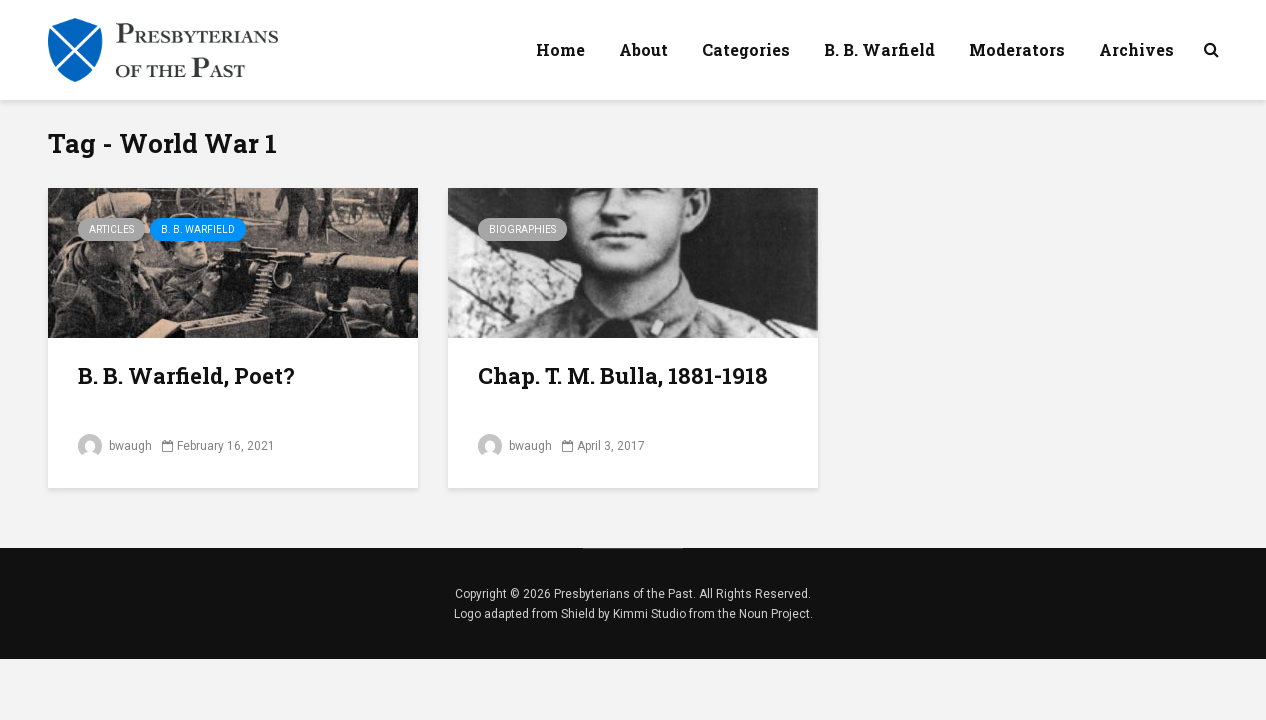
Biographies (522, 229)
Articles (111, 229)
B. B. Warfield (879, 49)
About (643, 49)
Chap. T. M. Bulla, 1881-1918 (623, 375)
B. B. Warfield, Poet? (186, 375)
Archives (1136, 49)
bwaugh (115, 446)
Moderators (1017, 49)
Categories (746, 49)
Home (560, 49)
